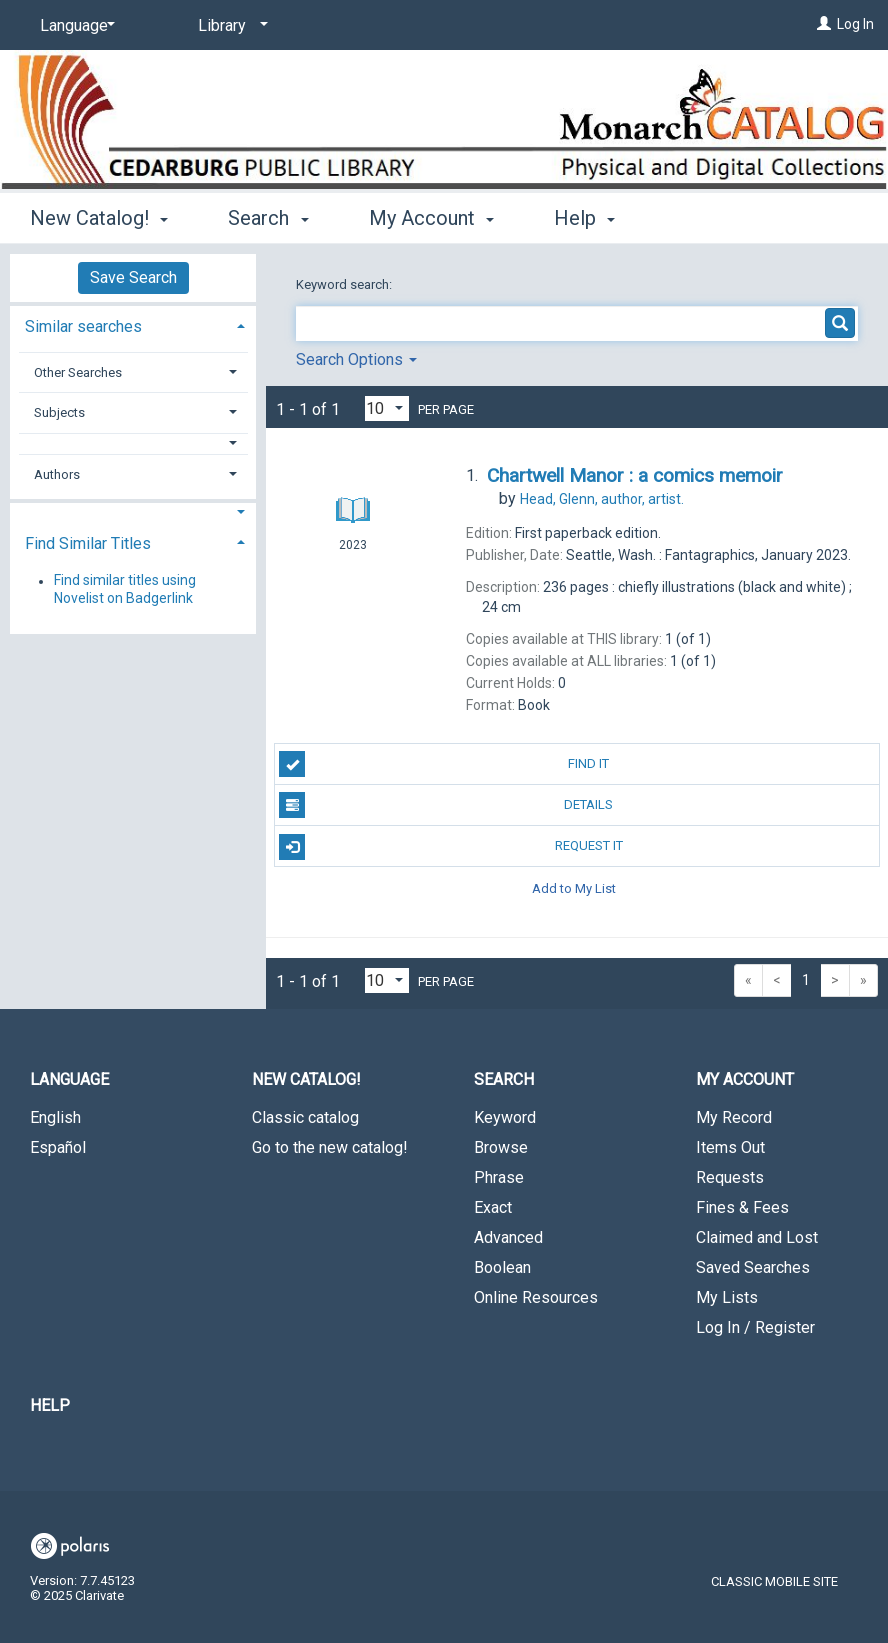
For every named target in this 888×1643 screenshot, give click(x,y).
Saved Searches (753, 1267)
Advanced (508, 1237)
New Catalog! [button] (99, 218)
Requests (730, 1177)
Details (446, 805)
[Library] (229, 26)
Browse (501, 1147)
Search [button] (268, 218)
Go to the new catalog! (330, 1147)
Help (50, 1405)
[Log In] (824, 24)
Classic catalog (305, 1117)
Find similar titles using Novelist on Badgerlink (125, 590)
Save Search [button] (133, 277)
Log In (855, 24)
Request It (450, 847)
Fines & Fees (742, 1207)
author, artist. (602, 499)
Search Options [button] (356, 359)
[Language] (74, 26)
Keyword (505, 1117)
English (55, 1117)
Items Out (730, 1147)
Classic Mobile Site (774, 1581)
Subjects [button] (59, 412)
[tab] (133, 324)
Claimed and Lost (757, 1237)
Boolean (502, 1267)
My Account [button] (431, 218)
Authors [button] (57, 474)
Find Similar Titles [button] (88, 543)
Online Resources (536, 1297)
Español (58, 1147)
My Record (734, 1117)
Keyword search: (345, 284)
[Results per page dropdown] (387, 408)
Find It (444, 764)
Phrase (499, 1177)
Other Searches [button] (78, 372)
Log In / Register (755, 1327)
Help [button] (584, 218)
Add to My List (574, 887)
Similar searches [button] (83, 326)
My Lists (727, 1297)
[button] (133, 443)
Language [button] (69, 1079)
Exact (493, 1207)
